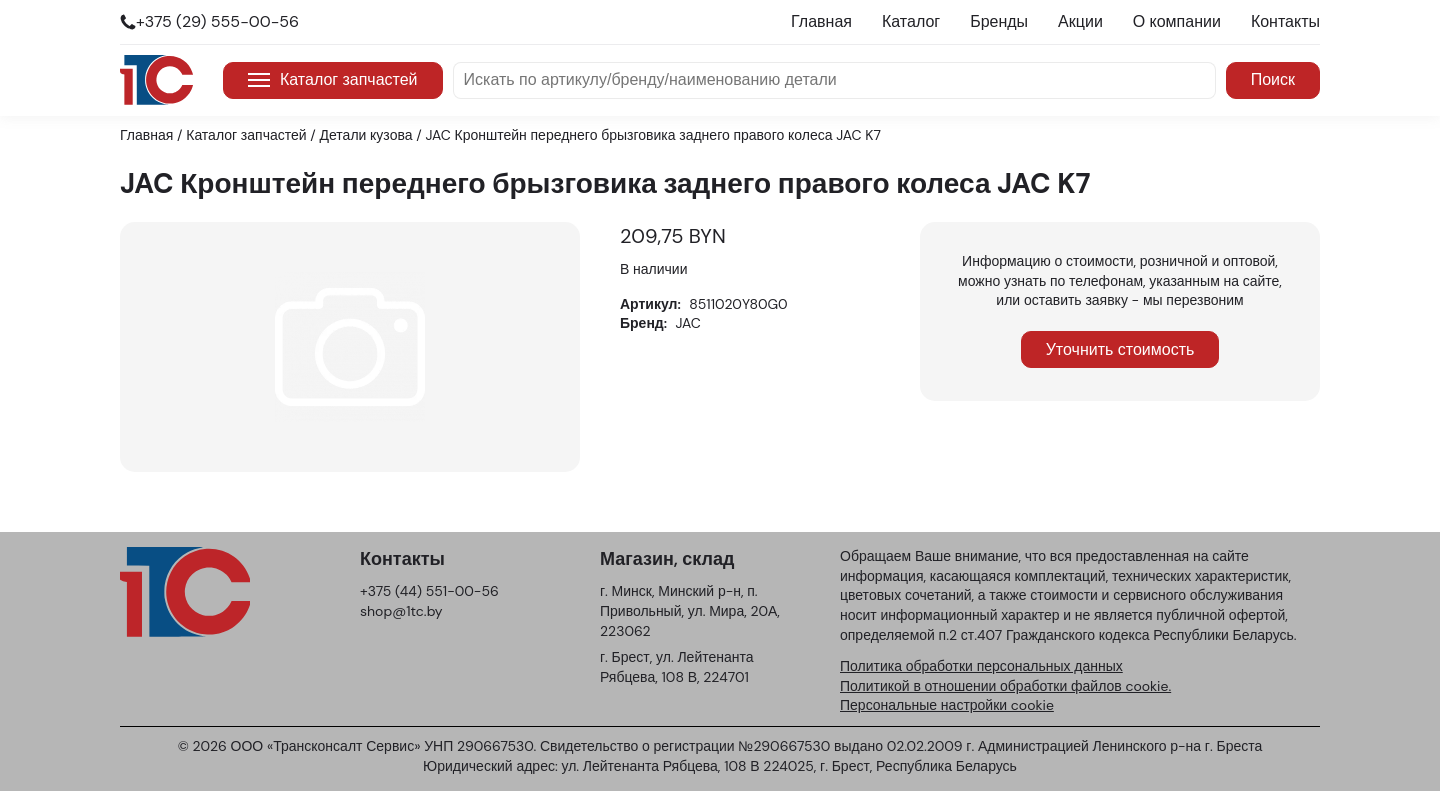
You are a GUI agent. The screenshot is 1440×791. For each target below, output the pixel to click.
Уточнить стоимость (1120, 349)
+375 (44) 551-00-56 (429, 591)
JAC (688, 323)
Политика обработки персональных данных (981, 666)
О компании (1177, 21)
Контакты (1285, 21)
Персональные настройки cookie (947, 705)
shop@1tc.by (401, 611)
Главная (821, 21)
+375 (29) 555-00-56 (217, 21)
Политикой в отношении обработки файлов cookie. (1005, 686)
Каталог (911, 21)
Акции (1080, 21)
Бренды (999, 21)
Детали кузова (366, 135)
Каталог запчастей (333, 79)
